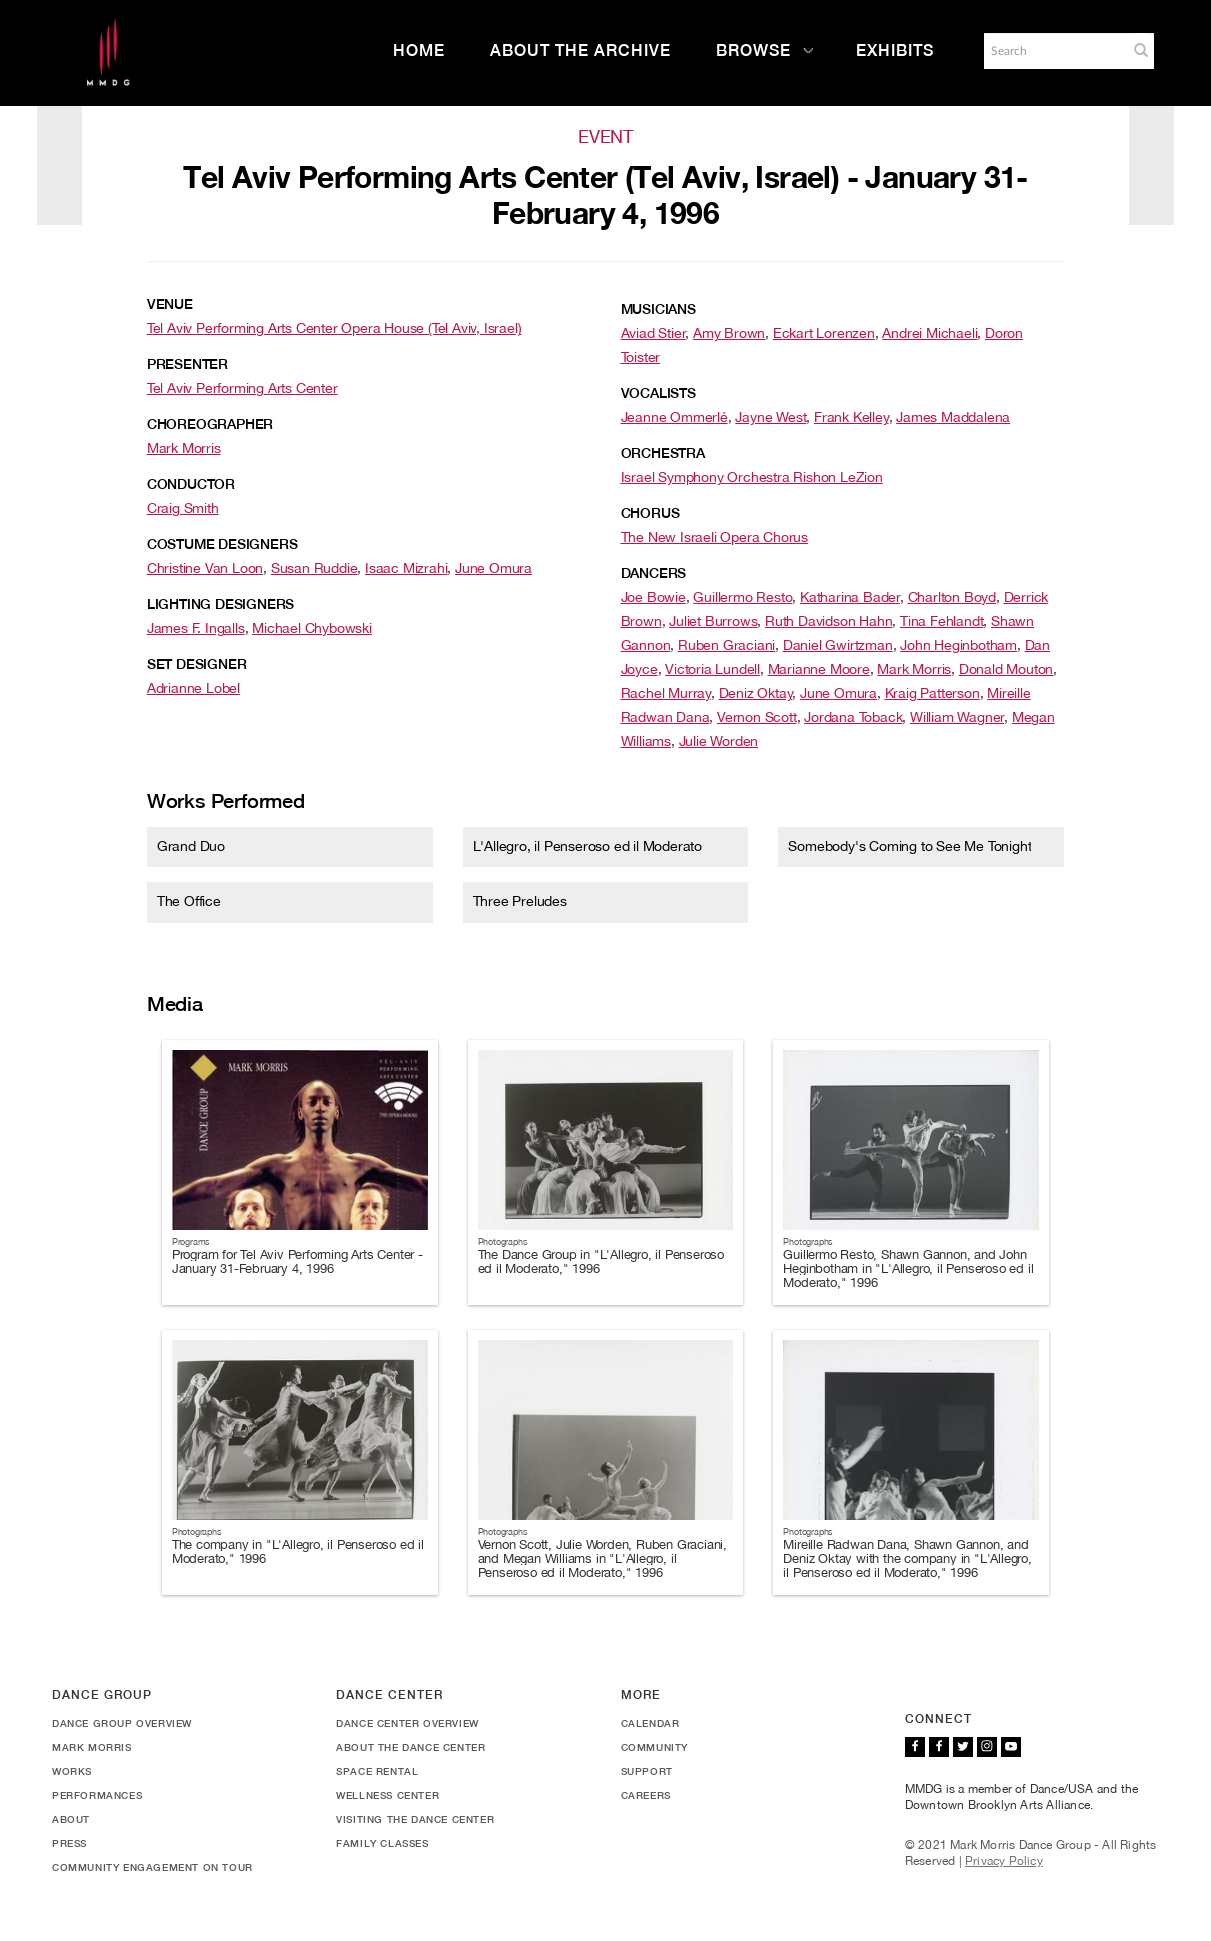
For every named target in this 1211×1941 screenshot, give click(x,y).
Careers (646, 1795)
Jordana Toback (853, 717)
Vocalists (658, 393)
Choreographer (210, 424)
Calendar (650, 1723)
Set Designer (197, 664)
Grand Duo (191, 846)
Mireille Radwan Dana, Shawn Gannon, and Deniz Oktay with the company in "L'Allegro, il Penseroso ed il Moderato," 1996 (907, 1559)
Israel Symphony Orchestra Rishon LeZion (752, 477)
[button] (1141, 50)
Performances (97, 1795)
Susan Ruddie (314, 568)
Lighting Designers (220, 604)
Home (419, 50)
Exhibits (895, 50)
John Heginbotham (958, 645)
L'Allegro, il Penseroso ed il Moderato (587, 846)
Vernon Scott (757, 717)
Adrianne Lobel (193, 688)
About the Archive (580, 50)
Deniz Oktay (756, 693)
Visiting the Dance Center (415, 1819)
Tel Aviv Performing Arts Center (242, 388)
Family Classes (382, 1843)
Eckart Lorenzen (824, 333)
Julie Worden (719, 741)
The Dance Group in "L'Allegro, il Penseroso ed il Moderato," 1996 (601, 1261)
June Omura (493, 568)
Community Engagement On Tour (152, 1867)
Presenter (187, 364)
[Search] (1054, 51)
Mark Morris (184, 448)
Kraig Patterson (932, 693)
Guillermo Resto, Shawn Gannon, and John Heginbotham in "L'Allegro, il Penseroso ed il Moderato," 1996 (908, 1269)
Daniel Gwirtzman (838, 645)
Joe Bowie (653, 597)
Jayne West (770, 417)
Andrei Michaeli (929, 333)
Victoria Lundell (712, 669)
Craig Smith (183, 508)
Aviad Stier (653, 333)
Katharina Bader (850, 597)
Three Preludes (520, 901)
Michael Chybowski (312, 628)
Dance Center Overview (407, 1723)
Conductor (191, 484)
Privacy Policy (1004, 1861)
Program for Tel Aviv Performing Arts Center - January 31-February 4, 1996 (297, 1261)
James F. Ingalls (196, 628)
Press (69, 1843)
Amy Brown (729, 333)
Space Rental (377, 1771)
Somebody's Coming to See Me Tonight (909, 846)
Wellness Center (387, 1795)
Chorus (650, 513)
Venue (170, 304)
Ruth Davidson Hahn (828, 621)
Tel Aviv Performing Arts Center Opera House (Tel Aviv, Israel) (334, 328)
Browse (765, 50)
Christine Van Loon (205, 568)
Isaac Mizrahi (406, 568)
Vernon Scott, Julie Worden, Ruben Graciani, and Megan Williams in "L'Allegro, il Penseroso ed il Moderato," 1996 (602, 1559)
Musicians (658, 309)
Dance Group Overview (122, 1723)
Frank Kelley (851, 417)
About (71, 1819)
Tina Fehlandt (941, 621)
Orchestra (663, 453)
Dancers (654, 573)
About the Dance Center (410, 1747)
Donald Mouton (1006, 669)
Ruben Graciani (726, 645)
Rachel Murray (666, 693)
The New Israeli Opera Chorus (714, 537)
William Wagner (957, 717)
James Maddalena (953, 417)
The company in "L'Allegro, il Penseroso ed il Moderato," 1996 (298, 1551)
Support (647, 1771)
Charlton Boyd (952, 597)
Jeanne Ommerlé (674, 417)
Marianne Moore (819, 669)
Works (72, 1771)
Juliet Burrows (713, 621)
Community (654, 1747)
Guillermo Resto (742, 597)
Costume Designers (222, 544)
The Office (189, 901)
